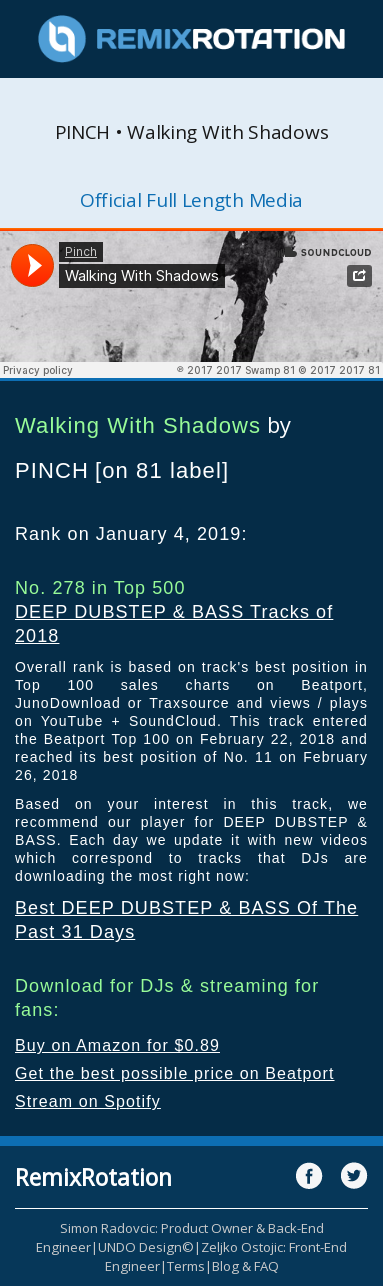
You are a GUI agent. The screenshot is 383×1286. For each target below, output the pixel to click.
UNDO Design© (146, 1247)
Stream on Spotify (88, 1101)
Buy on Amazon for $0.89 (117, 1045)
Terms (186, 1266)
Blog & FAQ (245, 1266)
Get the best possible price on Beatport (175, 1073)
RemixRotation (93, 1177)
